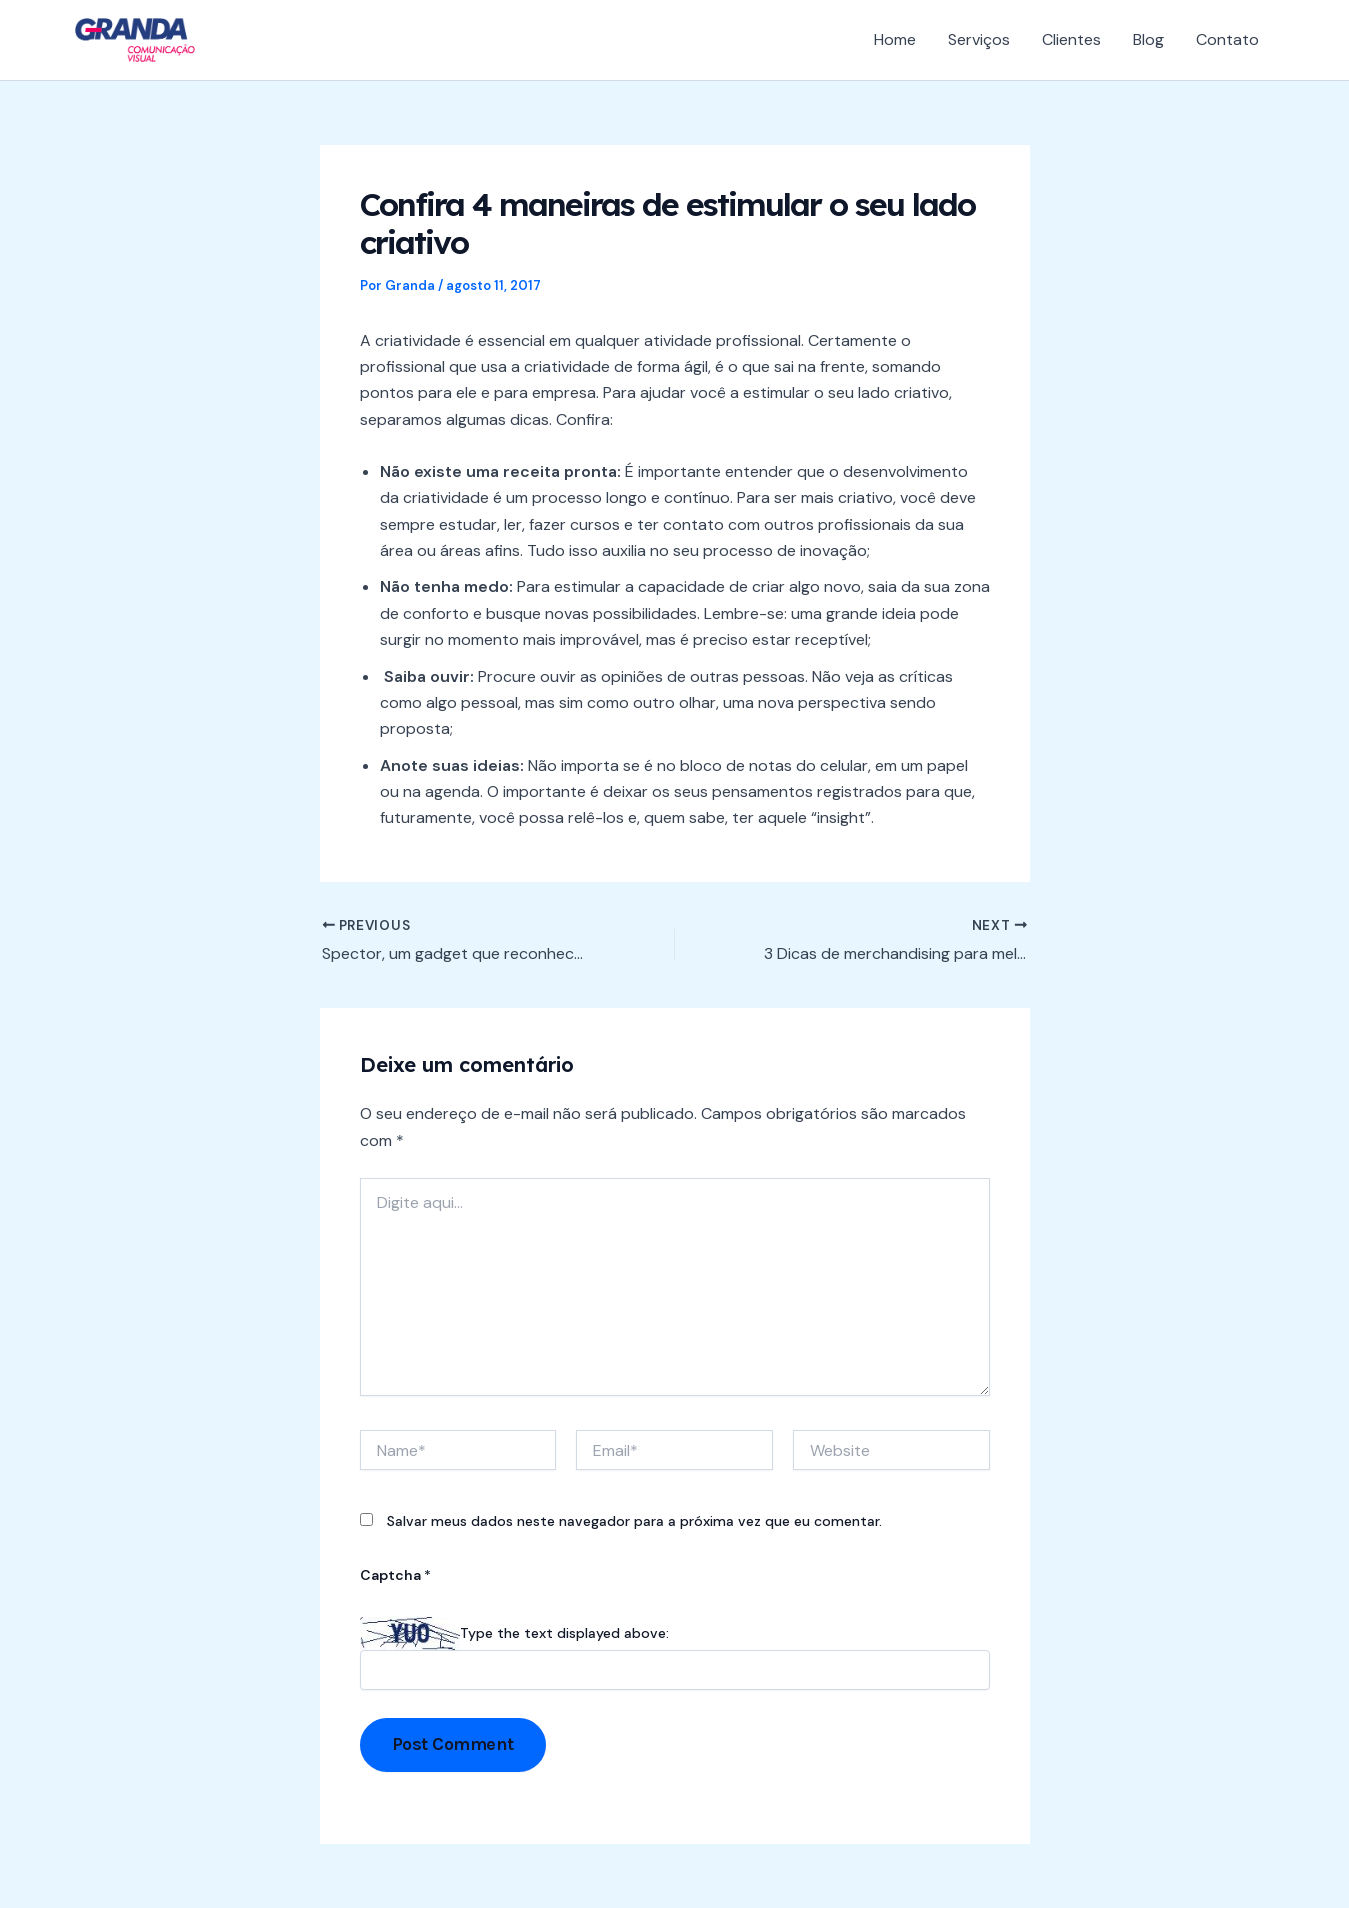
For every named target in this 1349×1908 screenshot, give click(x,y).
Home (895, 39)
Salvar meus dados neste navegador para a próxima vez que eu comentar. (634, 1521)
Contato (1227, 39)
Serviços (979, 39)
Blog (1148, 39)
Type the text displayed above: (564, 1633)
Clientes (1071, 39)
